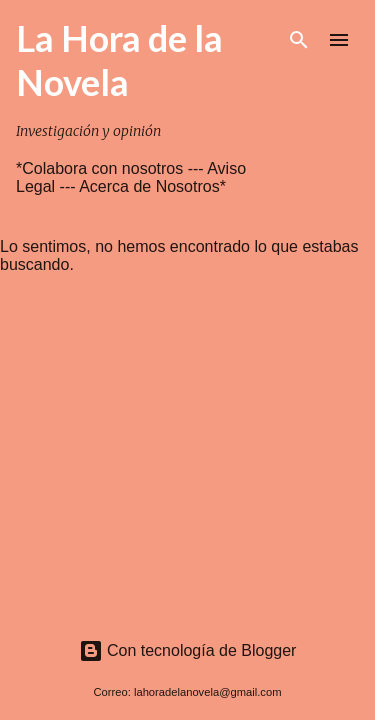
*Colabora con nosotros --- (111, 168)
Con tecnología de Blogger (188, 650)
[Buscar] (299, 40)
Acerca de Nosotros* (152, 186)
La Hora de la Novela (119, 60)
